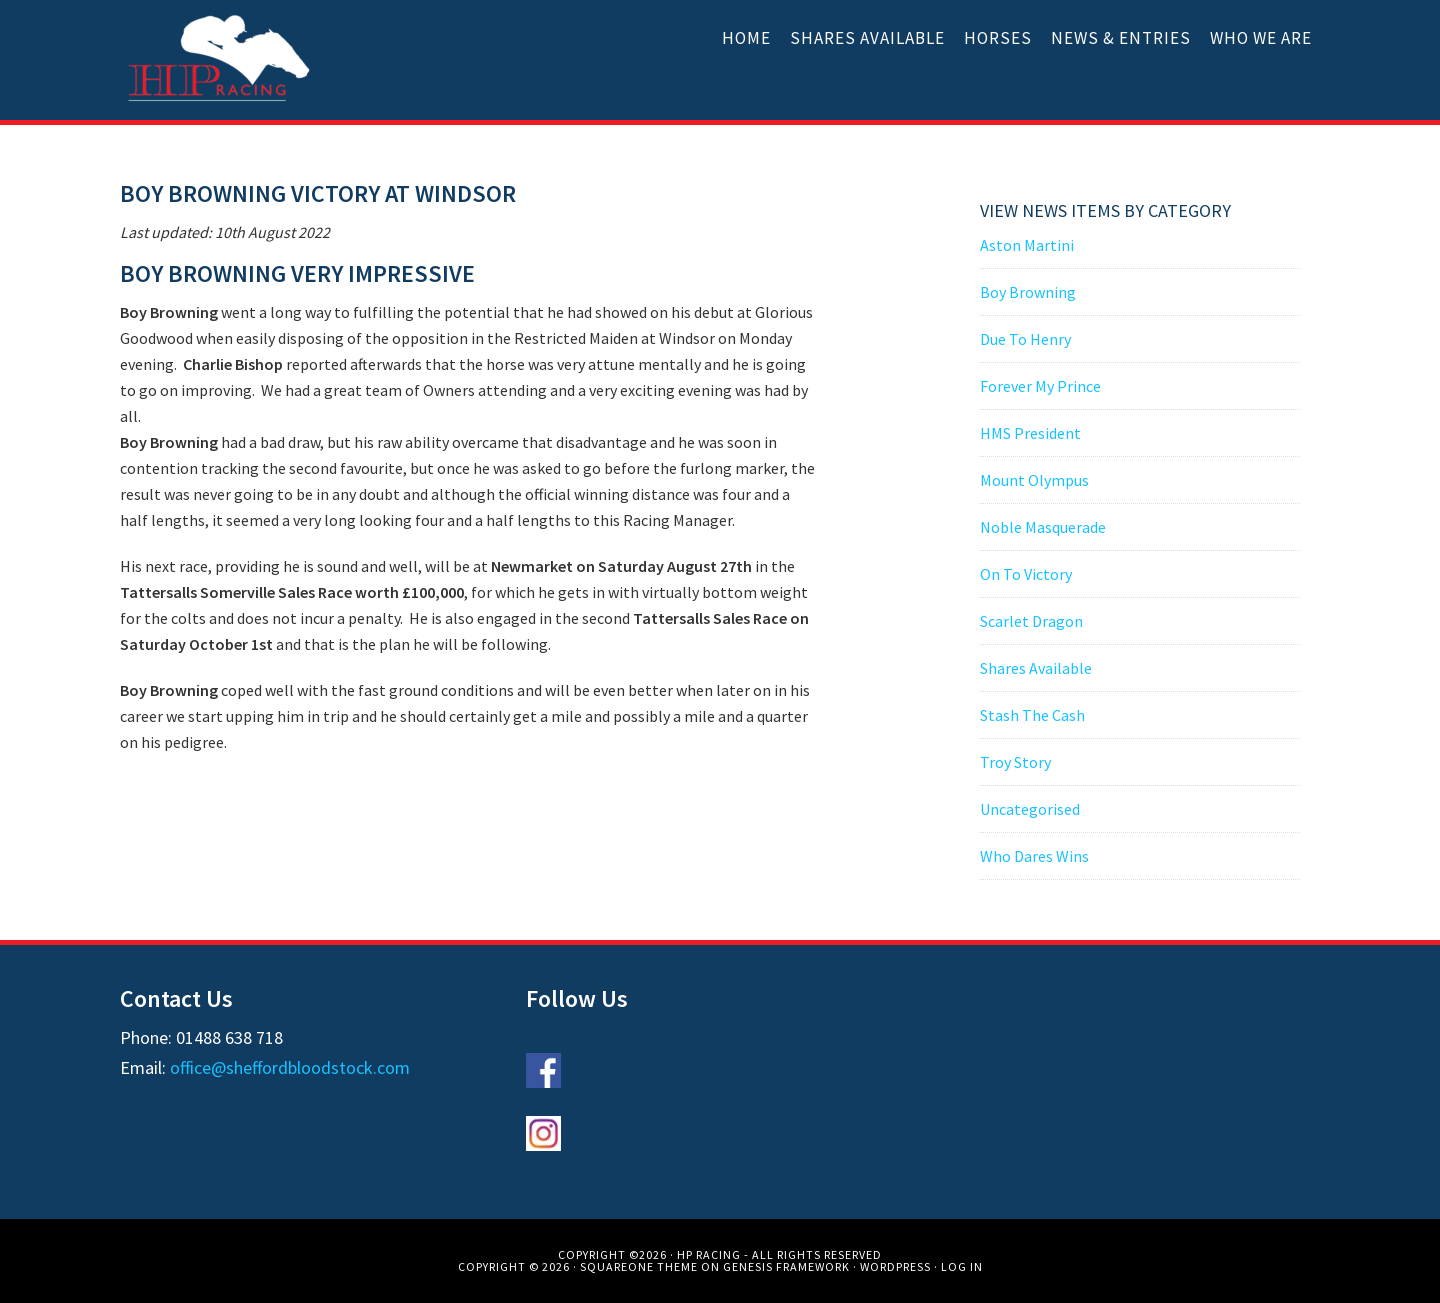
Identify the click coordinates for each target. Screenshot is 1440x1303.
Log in (962, 1266)
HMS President (1030, 433)
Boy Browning (1028, 292)
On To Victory (1026, 574)
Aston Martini (1027, 245)
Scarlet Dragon (1031, 621)
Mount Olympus (1034, 480)
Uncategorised (1030, 809)
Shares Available (1036, 668)
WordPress (895, 1266)
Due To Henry (1025, 339)
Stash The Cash (1032, 715)
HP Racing (220, 60)
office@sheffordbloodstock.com (290, 1067)
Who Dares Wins (1034, 856)
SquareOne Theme (639, 1266)
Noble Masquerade (1043, 527)
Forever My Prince (1040, 386)
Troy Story (1015, 762)
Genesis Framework (786, 1266)
